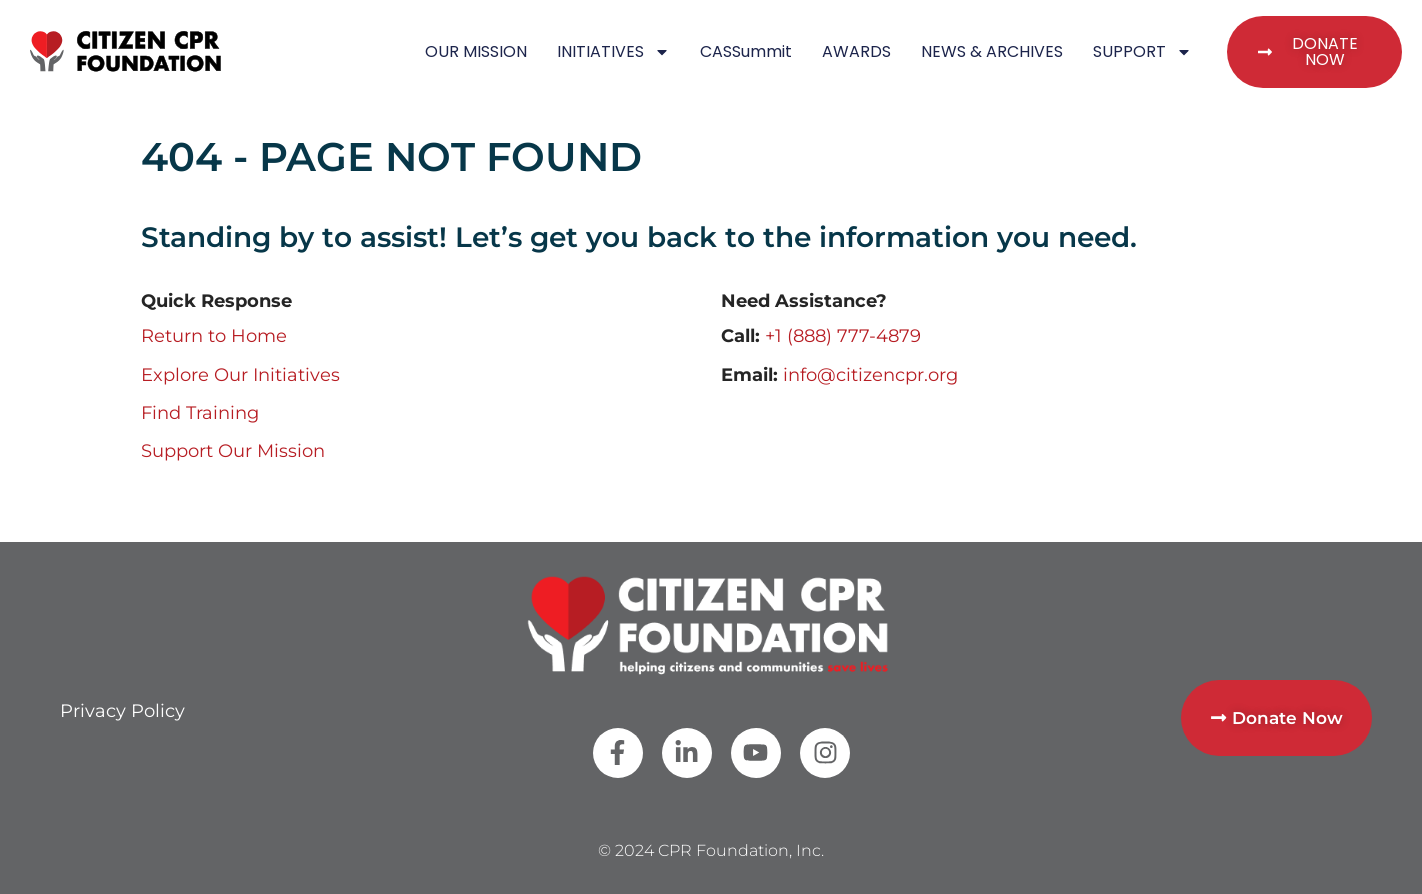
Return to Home (214, 336)
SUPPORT (1142, 52)
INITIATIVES (613, 52)
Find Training (200, 413)
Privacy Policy (122, 711)
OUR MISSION (476, 51)
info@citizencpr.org (870, 375)
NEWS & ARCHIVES (992, 51)
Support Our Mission (233, 451)
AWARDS (856, 51)
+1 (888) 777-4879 (843, 336)
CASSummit (746, 51)
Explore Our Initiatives (240, 375)
